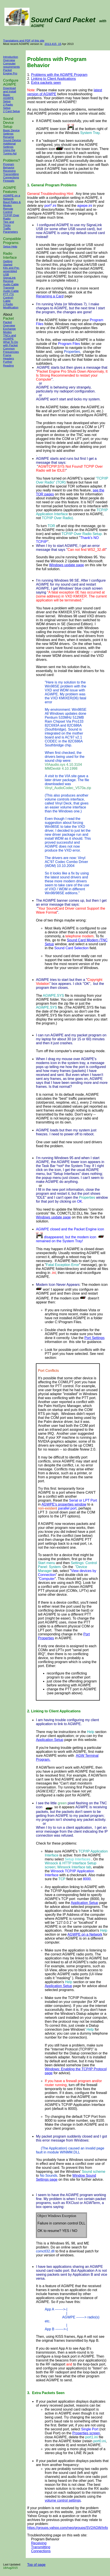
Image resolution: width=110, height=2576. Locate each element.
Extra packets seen (46, 82)
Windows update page (66, 565)
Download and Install (9, 89)
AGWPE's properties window (63, 1504)
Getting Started (7, 263)
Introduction (10, 57)
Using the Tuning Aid (9, 151)
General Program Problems (54, 185)
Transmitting (11, 174)
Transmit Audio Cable (11, 289)
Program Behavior (8, 166)
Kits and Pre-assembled (11, 269)
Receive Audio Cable (11, 282)
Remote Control (8, 210)
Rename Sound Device (12, 138)
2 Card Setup (11, 111)
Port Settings (94, 1338)
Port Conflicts (48, 1370)
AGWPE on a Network (11, 197)
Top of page (36, 2565)
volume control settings (63, 2500)
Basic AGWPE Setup (8, 98)
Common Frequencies (11, 350)
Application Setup (49, 1740)
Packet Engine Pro (10, 71)
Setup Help (10, 246)
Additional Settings (9, 145)
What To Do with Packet (10, 343)
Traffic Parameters (10, 230)
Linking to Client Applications (53, 79)
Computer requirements (11, 65)
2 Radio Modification (10, 305)
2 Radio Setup (8, 106)
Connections (11, 177)
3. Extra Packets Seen (45, 2393)
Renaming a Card (49, 296)
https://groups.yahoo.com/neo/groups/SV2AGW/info (67, 2528)
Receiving (9, 170)
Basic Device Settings (11, 132)
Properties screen (86, 2433)
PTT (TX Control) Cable (8, 297)
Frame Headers (8, 357)
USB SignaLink (9, 276)
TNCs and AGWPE (9, 337)
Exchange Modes (9, 330)
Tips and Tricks (8, 223)
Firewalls (8, 180)
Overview (9, 60)
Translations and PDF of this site (23, 40)
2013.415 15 (53, 44)
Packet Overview (9, 324)
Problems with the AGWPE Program (59, 75)
